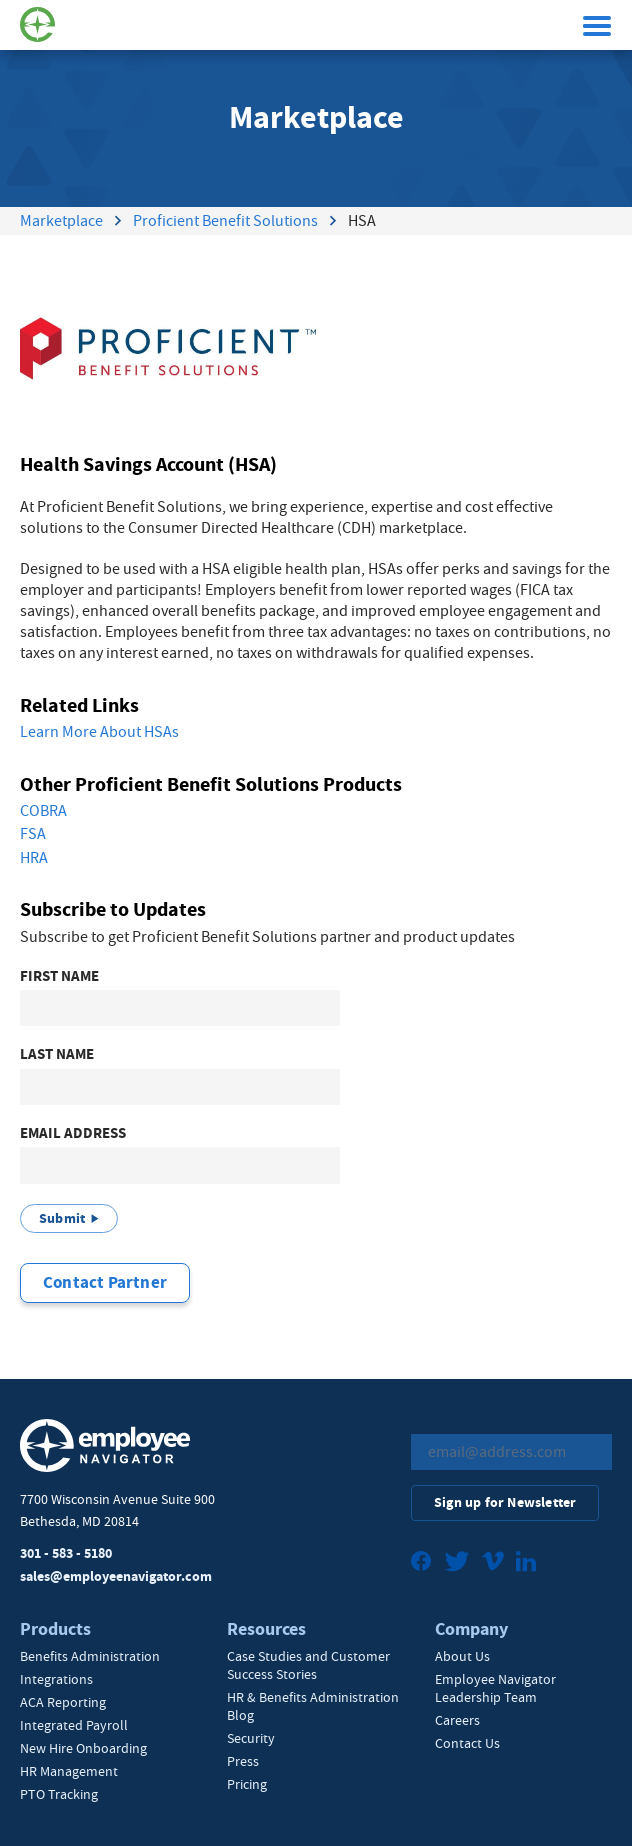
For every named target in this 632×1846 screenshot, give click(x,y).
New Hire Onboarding (83, 1748)
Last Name (57, 1054)
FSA (33, 834)
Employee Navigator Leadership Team (495, 1688)
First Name (59, 976)
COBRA (43, 811)
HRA (34, 858)
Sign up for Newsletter (505, 1502)
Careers (457, 1720)
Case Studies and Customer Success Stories (308, 1665)
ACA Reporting (63, 1702)
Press (243, 1761)
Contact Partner (105, 1282)
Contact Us (467, 1743)
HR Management (69, 1771)
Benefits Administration (90, 1656)
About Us (462, 1656)
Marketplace (61, 221)
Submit (62, 1218)
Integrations (56, 1679)
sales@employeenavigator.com (116, 1576)
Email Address (73, 1133)
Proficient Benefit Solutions (225, 221)
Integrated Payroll (74, 1725)
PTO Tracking (59, 1794)
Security (251, 1738)
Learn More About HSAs (99, 732)
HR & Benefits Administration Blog (313, 1706)
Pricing (247, 1784)
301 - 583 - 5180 (66, 1553)
